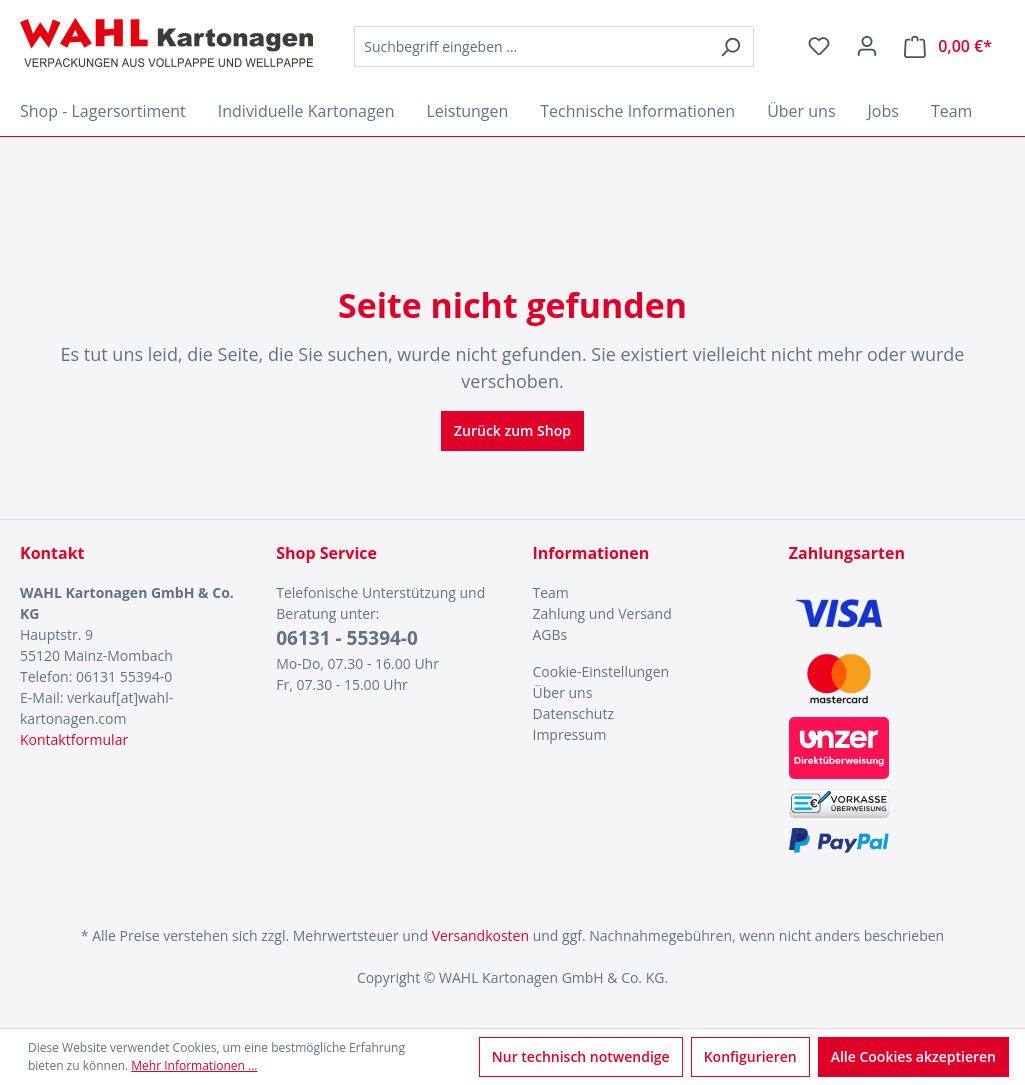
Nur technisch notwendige (581, 1056)
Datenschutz (573, 713)
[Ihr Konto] (867, 46)
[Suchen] (730, 46)
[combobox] (531, 46)
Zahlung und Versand (602, 613)
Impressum (570, 734)
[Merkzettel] (819, 46)
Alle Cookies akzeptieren (913, 1056)
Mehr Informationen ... (194, 1065)
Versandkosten (480, 935)
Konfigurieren (750, 1056)
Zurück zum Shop (512, 430)
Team (551, 592)
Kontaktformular (74, 739)
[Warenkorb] (948, 46)
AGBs (550, 634)
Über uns (563, 692)
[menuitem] (641, 592)
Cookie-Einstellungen (601, 671)
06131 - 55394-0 (347, 638)
